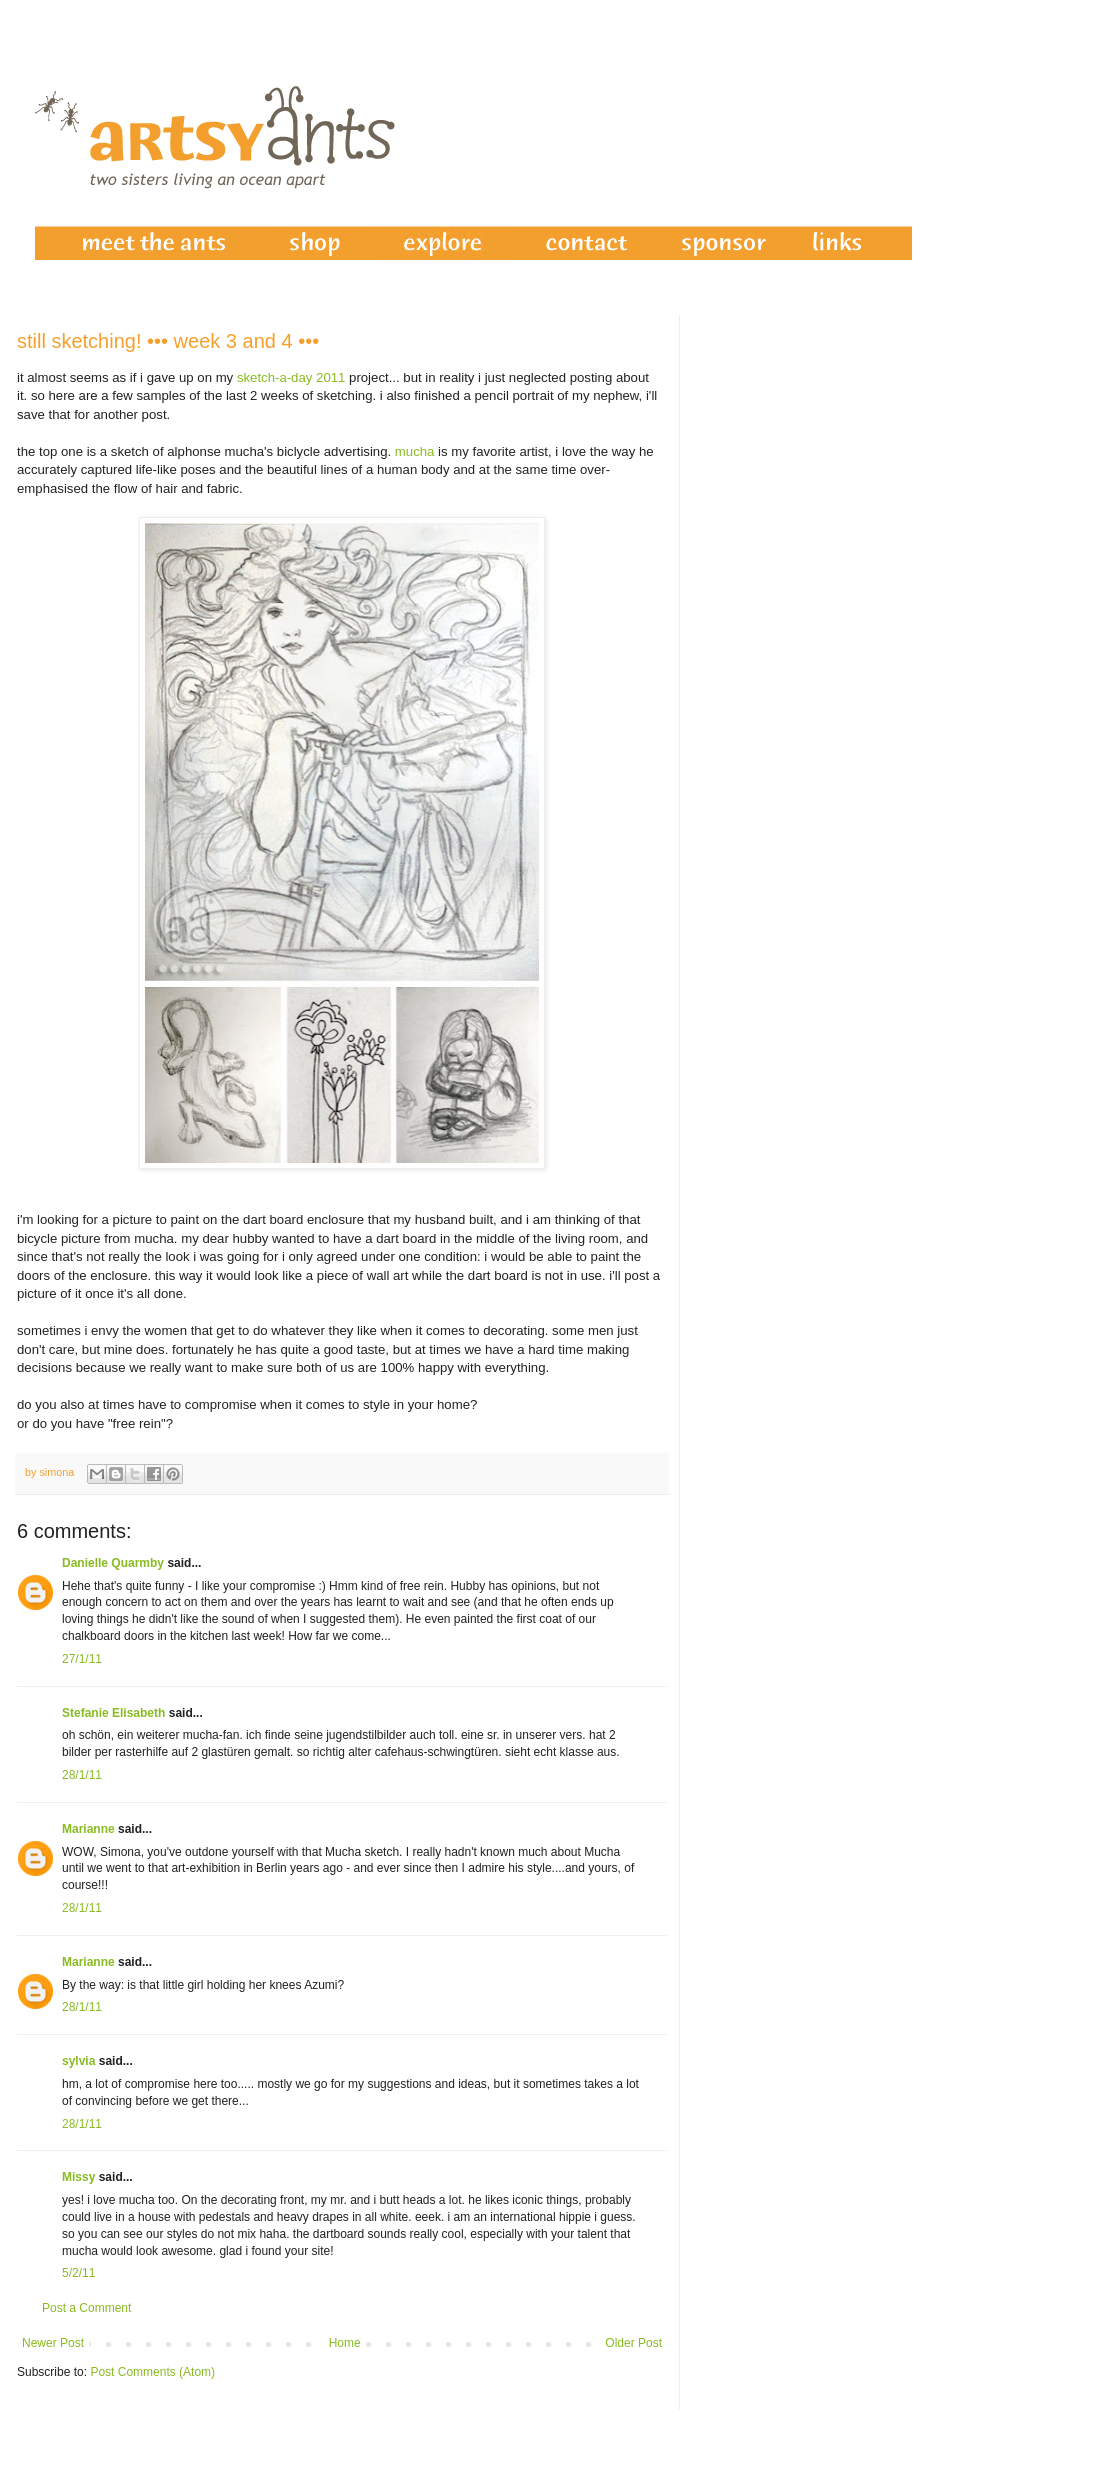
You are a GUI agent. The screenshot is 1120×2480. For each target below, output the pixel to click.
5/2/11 (78, 2273)
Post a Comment (86, 2308)
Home (345, 2343)
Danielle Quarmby (113, 1563)
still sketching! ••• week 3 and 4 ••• (168, 341)
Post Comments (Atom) (152, 2372)
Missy (78, 2177)
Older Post (633, 2343)
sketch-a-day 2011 (291, 377)
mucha (415, 451)
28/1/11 (82, 1775)
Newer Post (53, 2343)
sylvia (78, 2061)
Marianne (88, 1829)
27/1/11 (82, 1659)
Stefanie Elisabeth (113, 1713)
